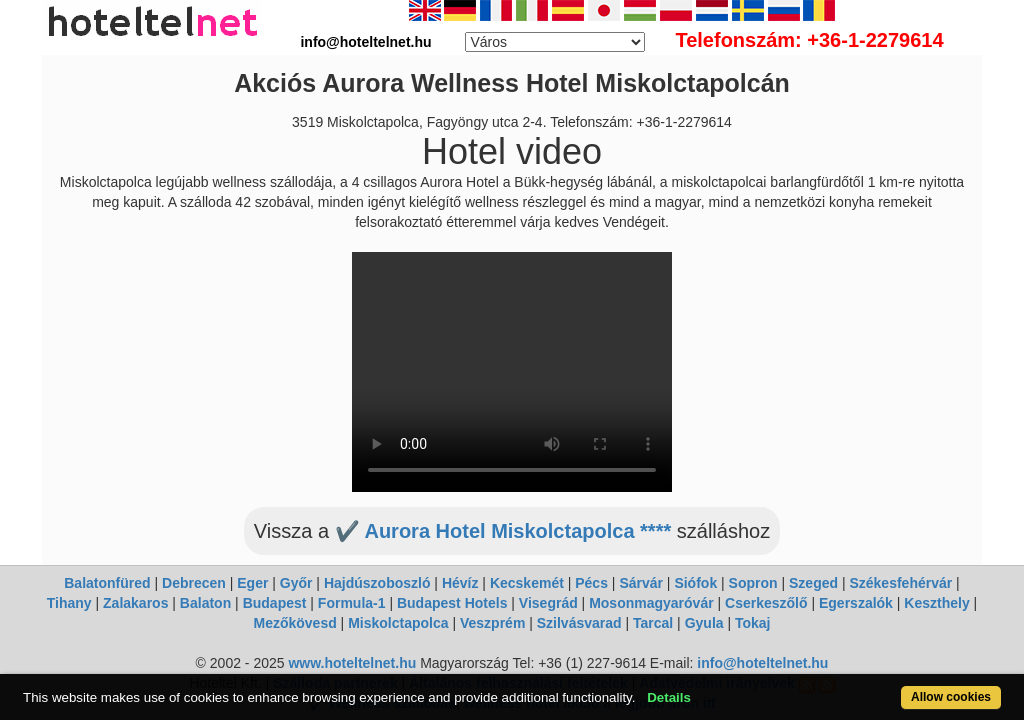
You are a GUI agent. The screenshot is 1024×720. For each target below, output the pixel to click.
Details (720, 686)
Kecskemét (527, 583)
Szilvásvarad (579, 623)
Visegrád (548, 603)
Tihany (69, 603)
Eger (252, 583)
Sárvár (641, 583)
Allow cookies (895, 686)
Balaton (205, 603)
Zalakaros (135, 603)
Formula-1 (352, 603)
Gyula (704, 623)
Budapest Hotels (452, 603)
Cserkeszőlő (766, 603)
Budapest (275, 603)
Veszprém (492, 623)
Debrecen (194, 583)
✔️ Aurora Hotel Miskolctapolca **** (503, 531)
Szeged (813, 583)
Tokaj (753, 623)
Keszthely (936, 603)
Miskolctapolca (398, 623)
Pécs (591, 583)
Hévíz (460, 583)
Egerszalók (856, 603)
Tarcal (653, 623)
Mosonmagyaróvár (651, 603)
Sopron (753, 583)
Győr (296, 583)
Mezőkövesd (294, 623)
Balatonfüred (107, 583)
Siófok (695, 583)
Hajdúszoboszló (377, 583)
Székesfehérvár (900, 583)
